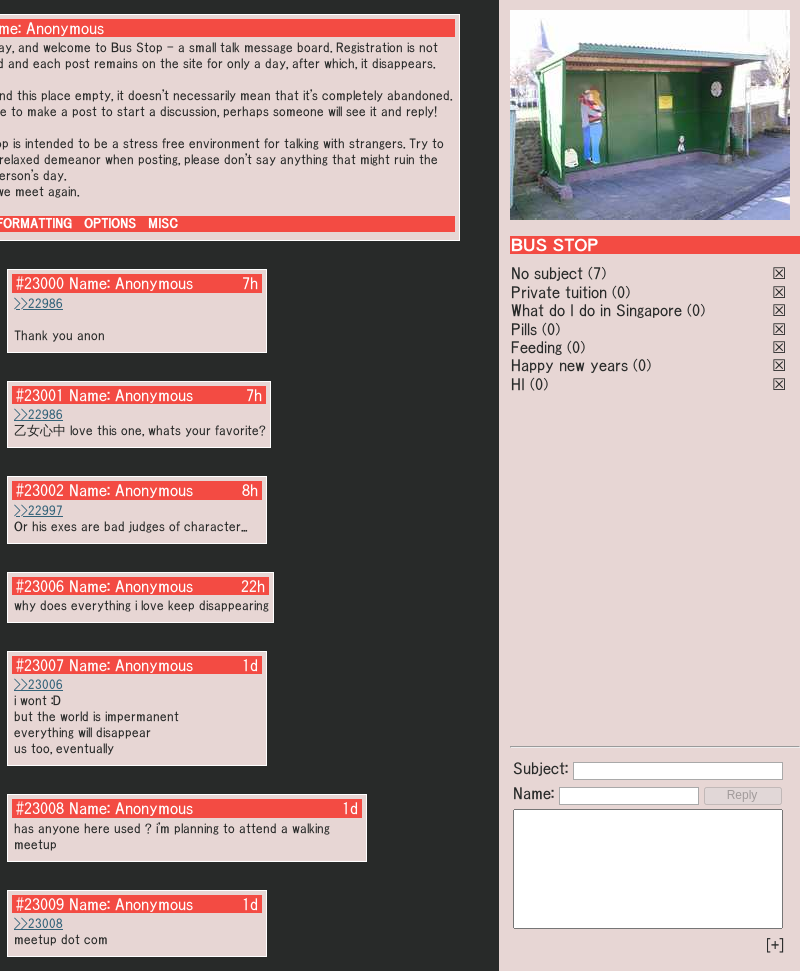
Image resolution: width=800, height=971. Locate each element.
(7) (597, 273)
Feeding (536, 347)
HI (518, 384)
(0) (621, 292)
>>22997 (38, 510)
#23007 (40, 665)
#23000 (40, 283)
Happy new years (569, 365)
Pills (524, 329)
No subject (549, 273)
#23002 (40, 490)
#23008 (40, 808)
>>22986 (38, 303)
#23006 (40, 586)
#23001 (40, 395)
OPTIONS (110, 223)
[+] (775, 945)
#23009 (40, 904)
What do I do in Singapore (596, 310)
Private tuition (559, 292)
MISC (163, 223)
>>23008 (38, 923)
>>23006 (38, 684)
